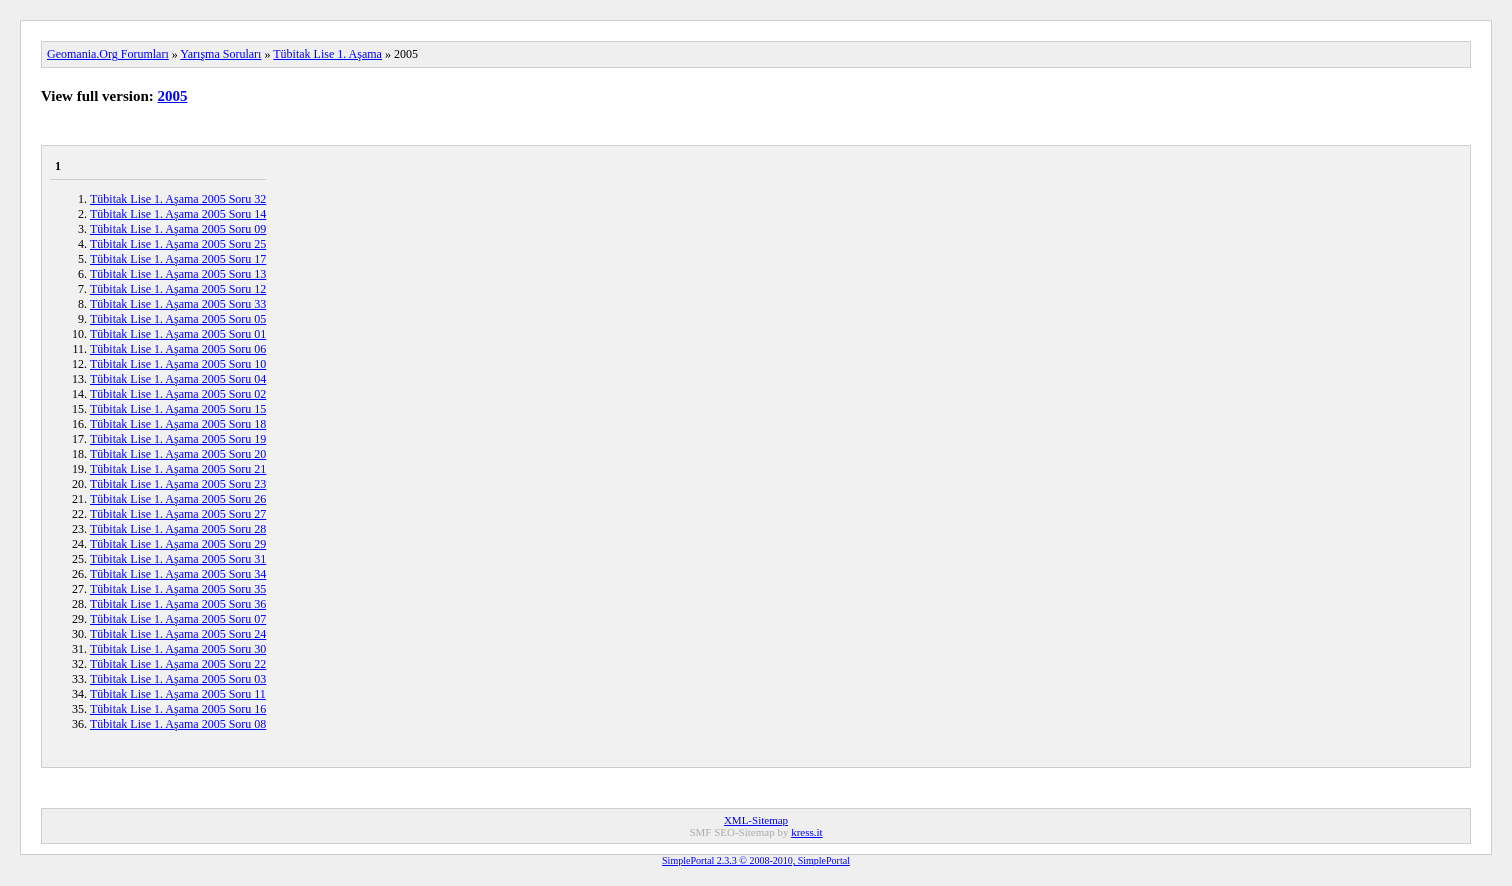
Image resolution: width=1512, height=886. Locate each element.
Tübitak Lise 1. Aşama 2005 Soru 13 (178, 274)
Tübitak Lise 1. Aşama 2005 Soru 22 (178, 664)
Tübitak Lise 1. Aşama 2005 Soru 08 (178, 724)
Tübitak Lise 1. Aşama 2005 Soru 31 (178, 559)
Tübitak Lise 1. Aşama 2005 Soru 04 (178, 379)
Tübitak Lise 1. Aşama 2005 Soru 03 (178, 679)
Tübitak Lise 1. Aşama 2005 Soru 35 (178, 589)
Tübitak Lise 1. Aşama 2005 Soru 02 (178, 394)
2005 (173, 96)
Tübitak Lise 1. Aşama (327, 54)
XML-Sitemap (756, 820)
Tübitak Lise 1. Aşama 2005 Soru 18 (178, 424)
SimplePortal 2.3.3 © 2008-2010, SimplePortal (756, 860)
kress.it (806, 832)
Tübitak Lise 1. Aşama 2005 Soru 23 (178, 484)
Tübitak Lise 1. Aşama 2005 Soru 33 (178, 304)
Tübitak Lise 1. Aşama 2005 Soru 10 (178, 364)
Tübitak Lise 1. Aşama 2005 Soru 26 (178, 499)
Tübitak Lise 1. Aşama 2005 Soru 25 (178, 244)
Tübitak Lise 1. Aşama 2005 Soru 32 (178, 199)
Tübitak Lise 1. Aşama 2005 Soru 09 (178, 229)
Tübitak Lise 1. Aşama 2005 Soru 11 (178, 694)
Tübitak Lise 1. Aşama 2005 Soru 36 (178, 604)
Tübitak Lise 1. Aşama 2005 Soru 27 (178, 514)
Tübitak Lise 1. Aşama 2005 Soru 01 (178, 334)
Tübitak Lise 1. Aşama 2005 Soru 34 (178, 574)
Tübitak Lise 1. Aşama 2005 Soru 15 (178, 409)
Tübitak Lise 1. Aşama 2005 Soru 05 (178, 319)
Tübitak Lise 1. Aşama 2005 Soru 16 (178, 709)
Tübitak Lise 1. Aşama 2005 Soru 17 (178, 259)
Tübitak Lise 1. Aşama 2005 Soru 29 (178, 544)
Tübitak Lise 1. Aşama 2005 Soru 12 (178, 289)
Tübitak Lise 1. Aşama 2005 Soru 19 (178, 439)
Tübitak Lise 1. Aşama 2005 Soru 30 (178, 649)
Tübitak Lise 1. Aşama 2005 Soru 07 (178, 619)
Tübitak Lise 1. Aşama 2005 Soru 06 (178, 349)
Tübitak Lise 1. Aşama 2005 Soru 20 (178, 454)
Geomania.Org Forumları (108, 54)
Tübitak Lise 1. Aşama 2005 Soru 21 (178, 469)
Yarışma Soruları (220, 54)
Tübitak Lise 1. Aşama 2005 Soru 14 (178, 214)
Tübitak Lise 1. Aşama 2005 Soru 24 (178, 634)
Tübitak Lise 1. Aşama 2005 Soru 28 (178, 529)
